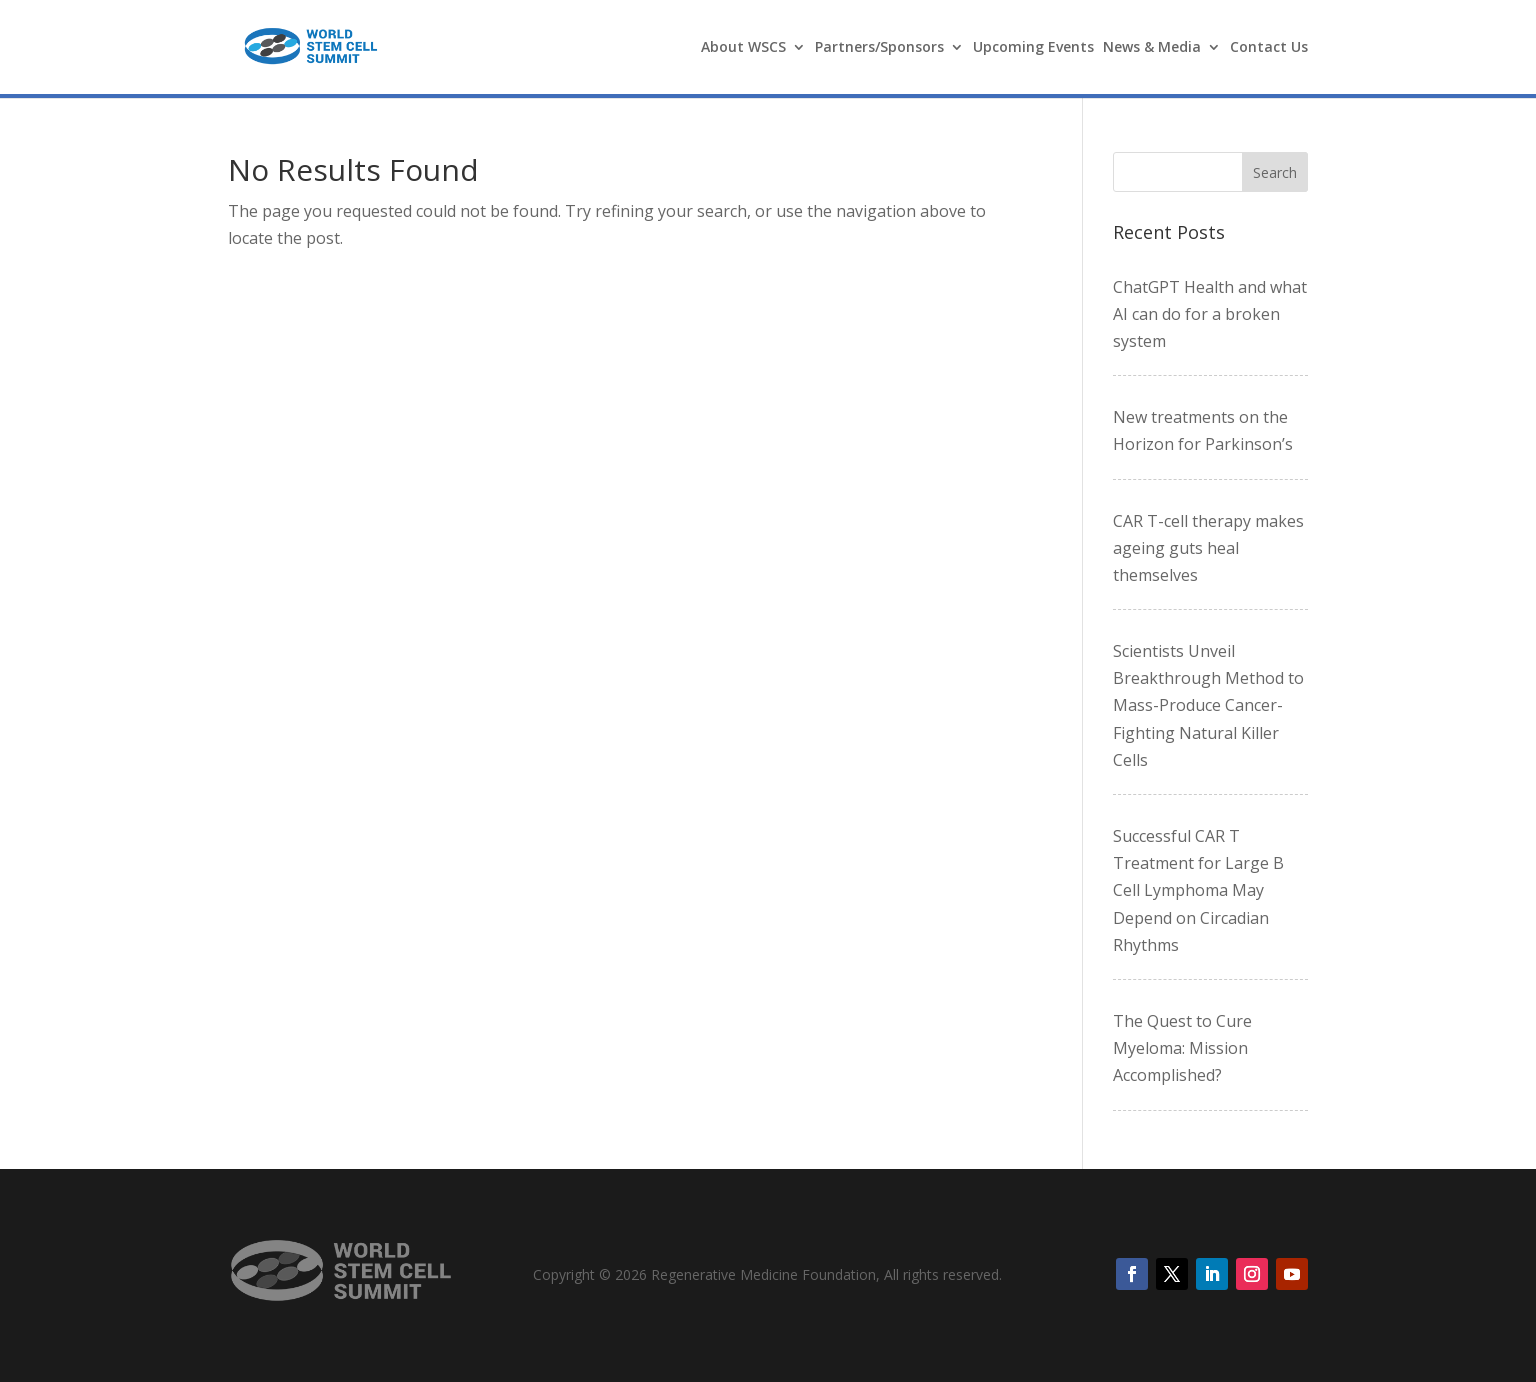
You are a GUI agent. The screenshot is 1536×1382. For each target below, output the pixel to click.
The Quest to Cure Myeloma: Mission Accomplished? (1182, 1048)
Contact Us (1269, 48)
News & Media (1152, 48)
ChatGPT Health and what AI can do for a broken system (1210, 314)
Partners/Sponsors (879, 48)
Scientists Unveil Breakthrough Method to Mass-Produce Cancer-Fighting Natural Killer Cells (1208, 705)
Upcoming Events (1033, 48)
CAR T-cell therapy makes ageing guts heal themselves (1208, 548)
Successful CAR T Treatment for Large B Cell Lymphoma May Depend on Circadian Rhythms (1198, 890)
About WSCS (743, 48)
